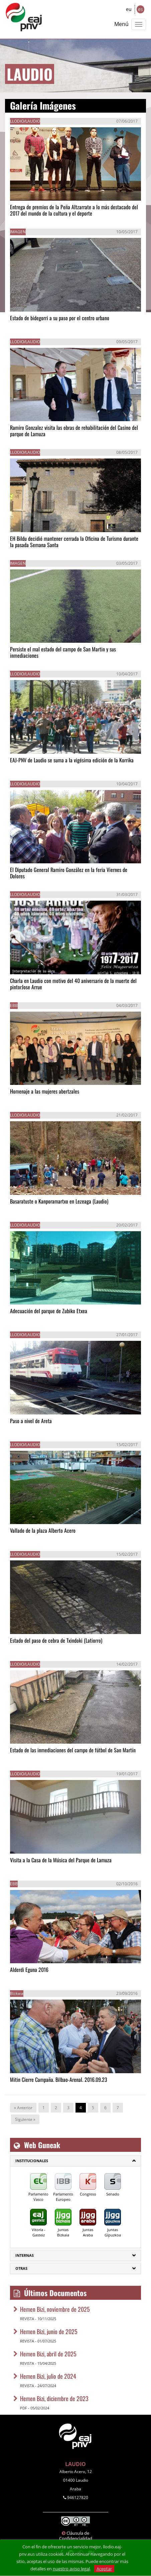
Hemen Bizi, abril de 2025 (48, 2353)
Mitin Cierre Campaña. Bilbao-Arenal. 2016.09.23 (58, 2080)
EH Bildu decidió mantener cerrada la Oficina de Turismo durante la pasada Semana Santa (74, 541)
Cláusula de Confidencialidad (75, 2535)
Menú (121, 24)
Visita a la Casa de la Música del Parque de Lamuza (61, 1860)
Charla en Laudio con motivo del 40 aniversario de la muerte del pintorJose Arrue (73, 984)
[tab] (75, 2160)
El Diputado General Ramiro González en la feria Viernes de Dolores (68, 873)
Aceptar (104, 2569)
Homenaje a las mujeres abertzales (44, 1091)
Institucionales (31, 2160)
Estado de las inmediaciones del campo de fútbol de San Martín (73, 1750)
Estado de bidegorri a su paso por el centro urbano (59, 318)
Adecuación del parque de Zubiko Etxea (48, 1311)
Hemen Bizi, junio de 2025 (49, 2331)
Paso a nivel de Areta (31, 1421)
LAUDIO (75, 2464)
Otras (21, 2268)
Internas (24, 2255)
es (140, 9)
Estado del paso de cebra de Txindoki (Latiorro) (56, 1640)
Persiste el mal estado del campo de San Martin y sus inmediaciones (63, 652)
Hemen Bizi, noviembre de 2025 (55, 2309)
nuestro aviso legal (71, 2569)
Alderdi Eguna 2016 (29, 1970)
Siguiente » (25, 2119)
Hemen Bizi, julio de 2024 (48, 2376)
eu (129, 9)
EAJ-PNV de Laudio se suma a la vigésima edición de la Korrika (72, 760)
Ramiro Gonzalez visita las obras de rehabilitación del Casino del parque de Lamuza (74, 431)
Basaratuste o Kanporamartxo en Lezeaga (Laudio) (59, 1201)
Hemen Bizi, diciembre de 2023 (54, 2398)
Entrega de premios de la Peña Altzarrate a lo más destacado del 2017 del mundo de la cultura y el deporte (74, 210)
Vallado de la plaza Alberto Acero (43, 1530)
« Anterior (23, 2108)
